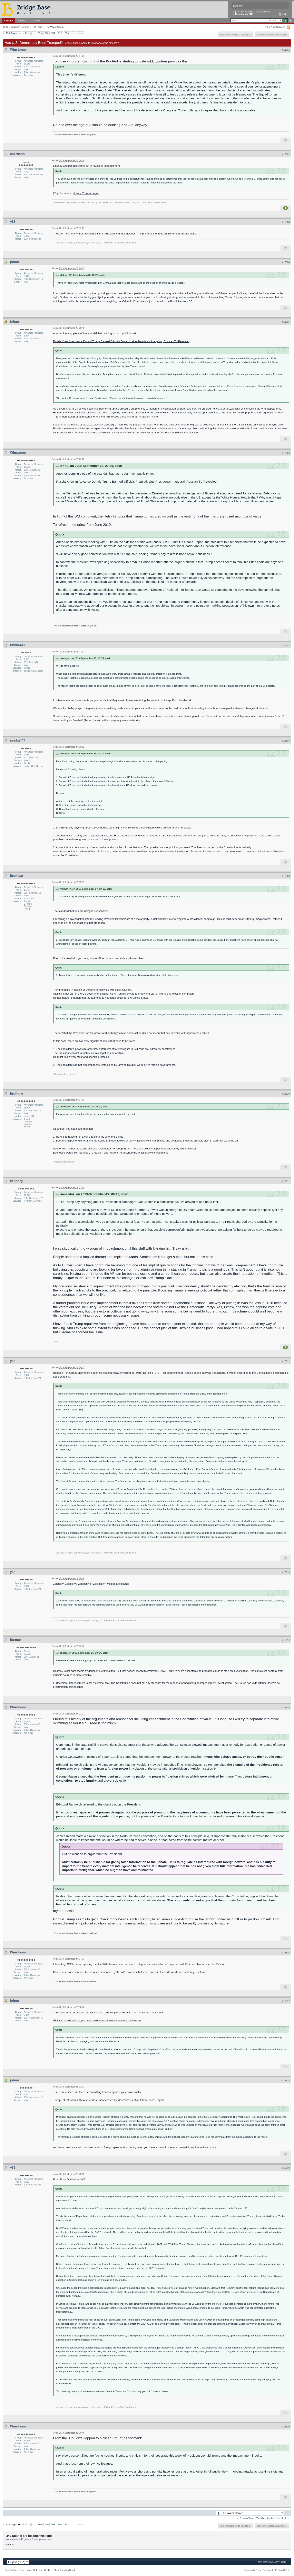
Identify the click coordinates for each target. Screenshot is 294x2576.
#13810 (286, 1094)
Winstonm (18, 49)
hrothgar (16, 875)
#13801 (286, 50)
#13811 (286, 1181)
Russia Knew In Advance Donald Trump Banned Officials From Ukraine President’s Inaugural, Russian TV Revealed (121, 341)
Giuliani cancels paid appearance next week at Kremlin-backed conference (97, 2020)
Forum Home (25, 2570)
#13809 (286, 876)
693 (67, 33)
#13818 (286, 2080)
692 (60, 33)
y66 (13, 221)
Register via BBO (244, 14)
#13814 (286, 1640)
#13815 (286, 1707)
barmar (15, 1639)
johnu (14, 262)
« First (26, 33)
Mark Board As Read (64, 2570)
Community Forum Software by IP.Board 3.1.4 (266, 2570)
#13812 (286, 1361)
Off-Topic (37, 27)
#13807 (286, 645)
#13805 (286, 322)
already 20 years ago (85, 193)
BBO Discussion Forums (16, 27)
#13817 (286, 2001)
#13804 (286, 262)
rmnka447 (17, 645)
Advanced (290, 21)
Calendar (36, 20)
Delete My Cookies (42, 2570)
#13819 (286, 2168)
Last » (80, 33)
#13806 (286, 453)
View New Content (275, 27)
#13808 (286, 740)
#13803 (286, 222)
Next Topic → (283, 2518)
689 (40, 33)
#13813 (286, 1572)
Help (282, 14)
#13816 (286, 1952)
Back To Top (11, 2570)
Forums (8, 20)
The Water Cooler (55, 27)
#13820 (286, 2426)
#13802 (286, 154)
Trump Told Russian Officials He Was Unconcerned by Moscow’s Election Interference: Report (108, 2100)
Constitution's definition (270, 1372)
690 (47, 33)
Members (22, 20)
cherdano (17, 154)
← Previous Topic (245, 2518)
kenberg (16, 1181)
